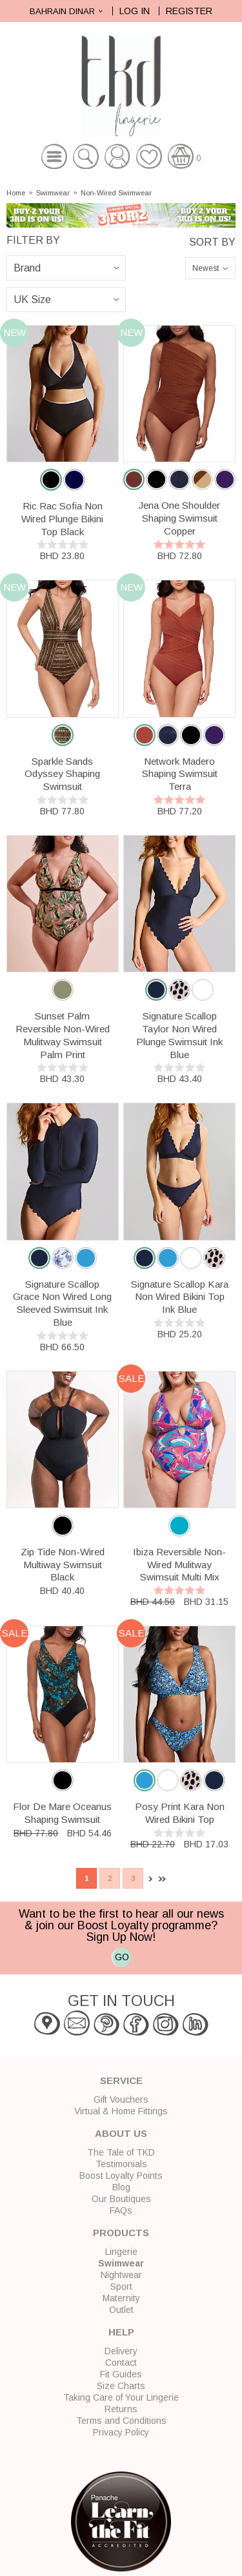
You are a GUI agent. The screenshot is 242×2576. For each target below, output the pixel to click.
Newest (205, 268)
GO (122, 1957)
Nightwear (121, 2275)
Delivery (121, 2351)
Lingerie (121, 2252)
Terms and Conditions (121, 2420)
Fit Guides (121, 2374)
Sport (121, 2286)
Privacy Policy (121, 2432)
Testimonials (121, 2164)
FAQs (121, 2210)
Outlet (121, 2310)
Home (15, 193)
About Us (121, 2133)
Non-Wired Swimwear (116, 193)
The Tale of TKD (121, 2152)
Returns (121, 2409)
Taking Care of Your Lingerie (121, 2397)
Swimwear (53, 193)
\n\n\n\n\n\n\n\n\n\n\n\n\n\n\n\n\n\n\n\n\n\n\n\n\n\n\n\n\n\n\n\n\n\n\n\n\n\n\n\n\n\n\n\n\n (66, 299)
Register (189, 11)
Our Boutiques (121, 2199)
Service (121, 2080)
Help (121, 2332)
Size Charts (121, 2386)
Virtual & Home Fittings (121, 2111)
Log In (134, 11)
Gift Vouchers (121, 2099)
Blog (121, 2187)
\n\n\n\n (66, 267)
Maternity (121, 2298)
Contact (121, 2362)
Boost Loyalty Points (121, 2175)
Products (121, 2232)
